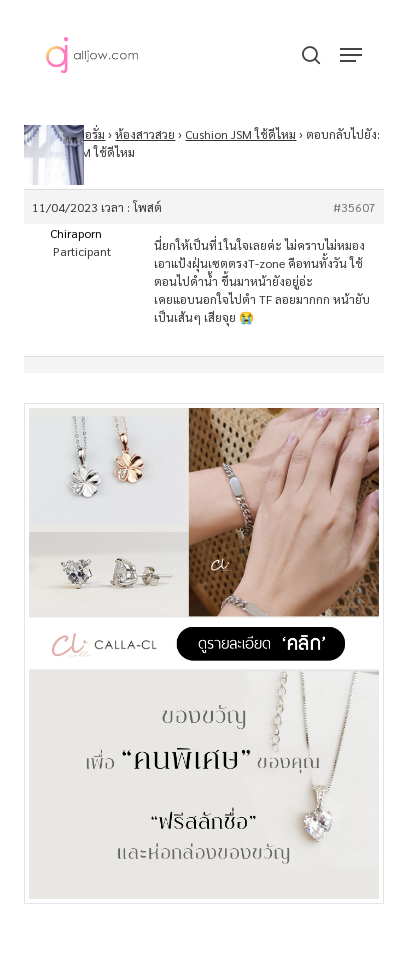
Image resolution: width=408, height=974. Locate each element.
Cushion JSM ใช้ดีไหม (240, 134)
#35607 (354, 207)
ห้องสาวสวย (145, 134)
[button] (351, 55)
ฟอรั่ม (90, 134)
